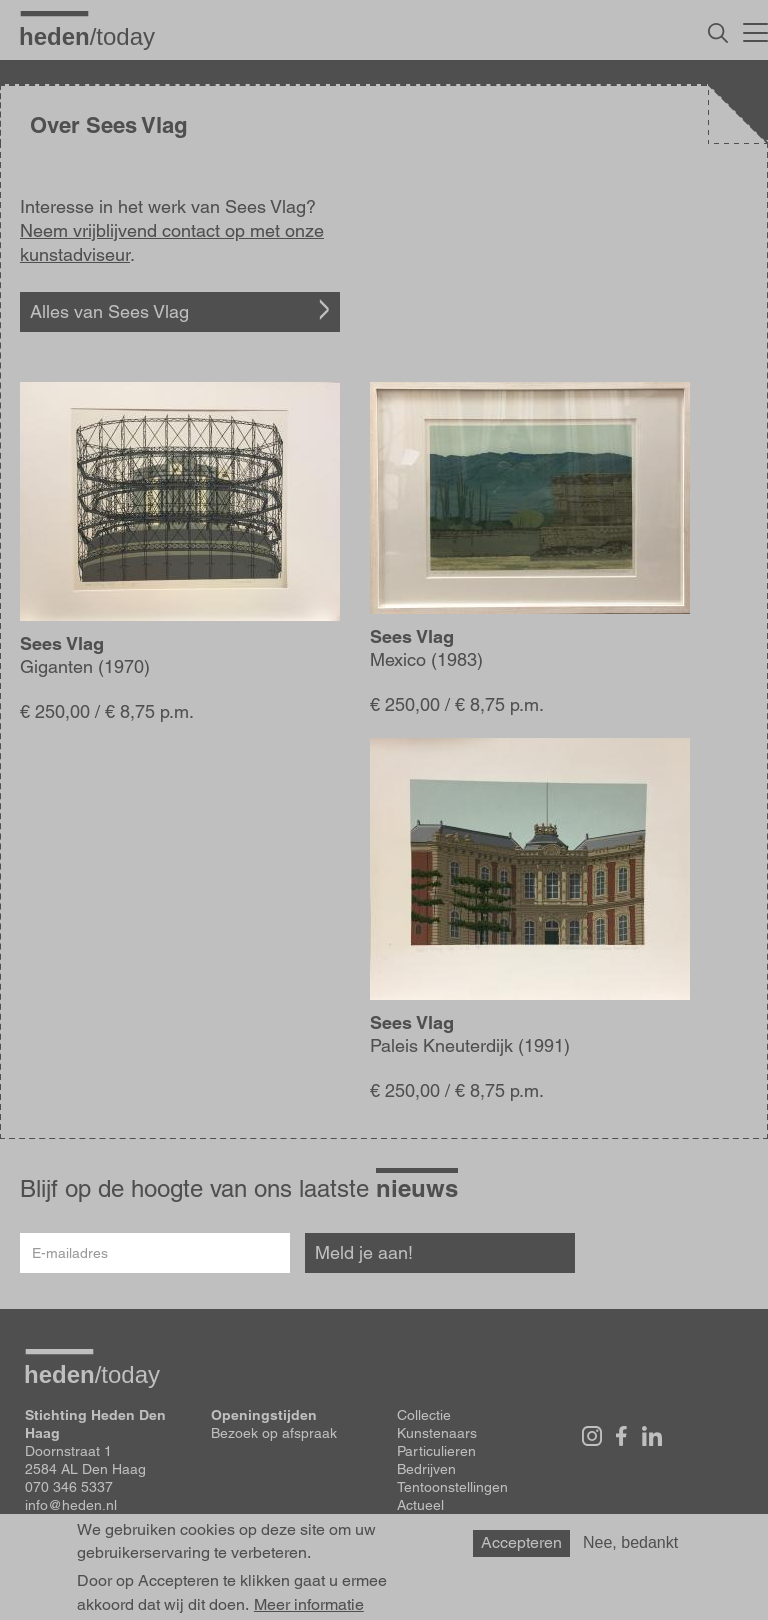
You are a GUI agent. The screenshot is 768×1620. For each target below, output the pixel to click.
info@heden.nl (71, 1505)
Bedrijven (426, 1469)
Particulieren (436, 1451)
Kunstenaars (437, 1433)
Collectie (424, 1415)
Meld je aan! (364, 1252)
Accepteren (521, 1542)
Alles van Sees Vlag (109, 311)
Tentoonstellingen (452, 1487)
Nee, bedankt (630, 1542)
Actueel (420, 1505)
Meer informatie (309, 1605)
